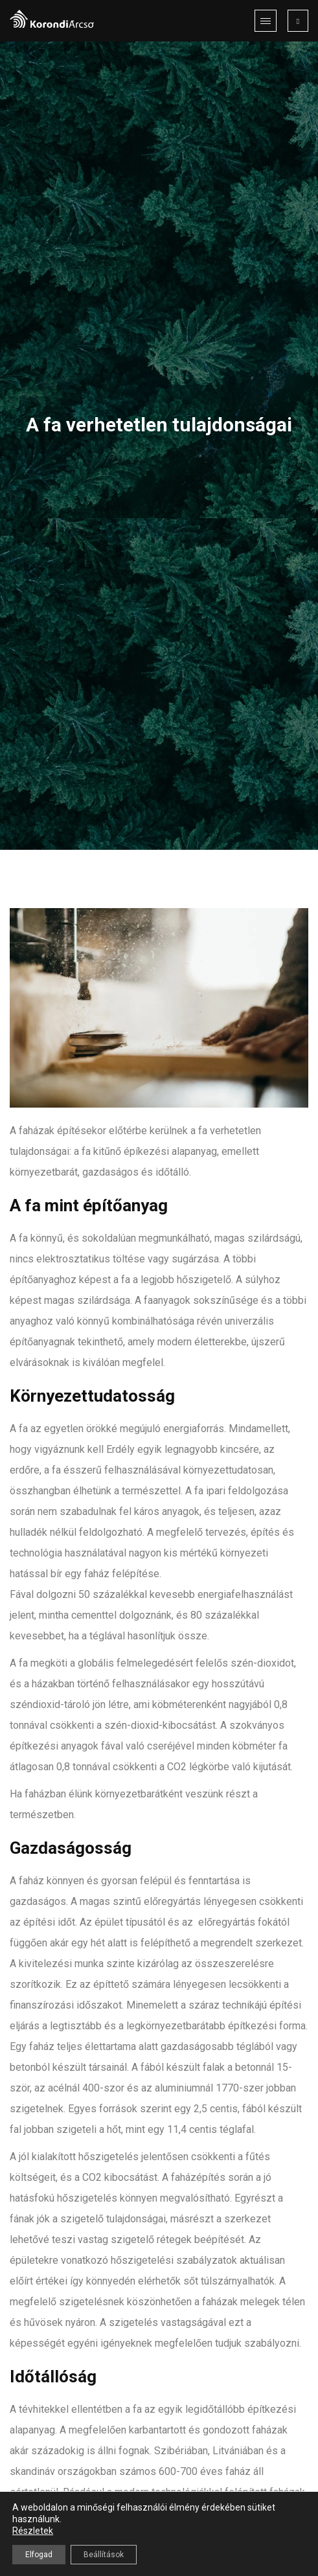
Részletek (32, 2530)
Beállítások (104, 2554)
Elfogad (38, 2554)
